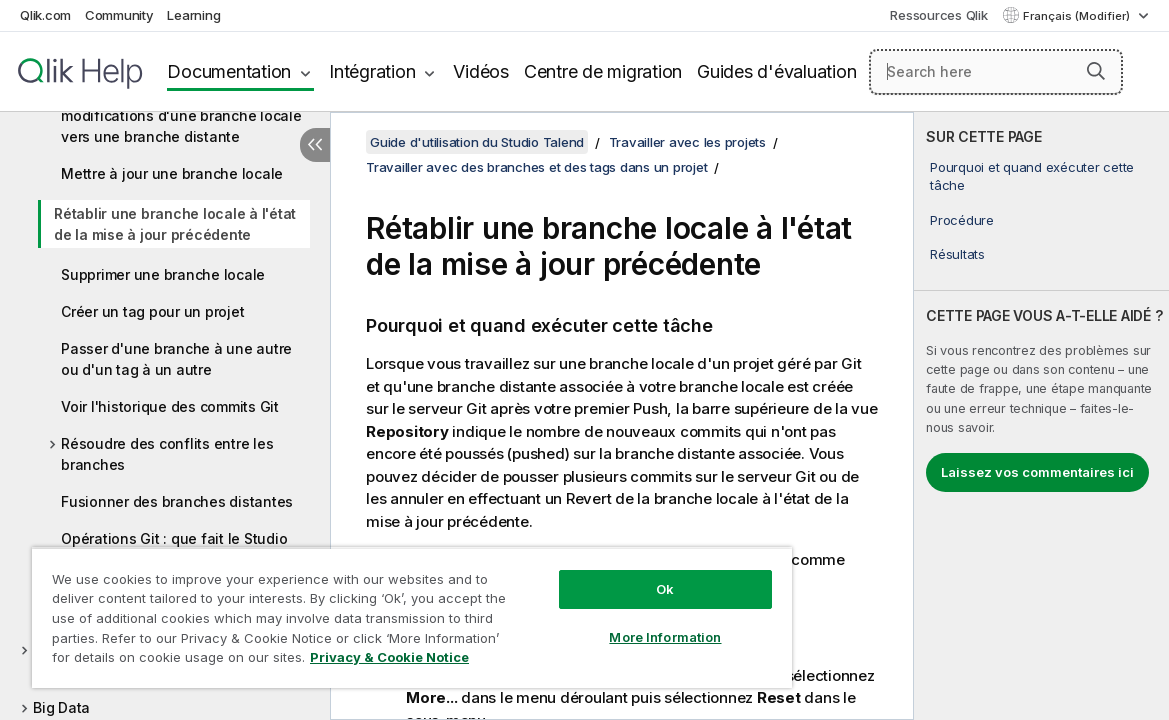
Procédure (962, 220)
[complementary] (1041, 416)
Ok (596, 574)
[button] (1096, 71)
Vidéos (481, 71)
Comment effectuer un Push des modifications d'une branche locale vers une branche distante (181, 115)
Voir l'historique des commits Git (170, 406)
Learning (193, 15)
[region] (371, 610)
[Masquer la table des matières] (315, 145)
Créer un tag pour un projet (152, 311)
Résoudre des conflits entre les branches (167, 454)
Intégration (372, 71)
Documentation (229, 71)
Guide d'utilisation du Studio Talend (477, 142)
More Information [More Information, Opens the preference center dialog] (596, 622)
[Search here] (996, 72)
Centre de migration (603, 71)
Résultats (957, 254)
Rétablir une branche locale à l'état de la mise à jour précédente (175, 224)
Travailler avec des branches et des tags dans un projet (536, 167)
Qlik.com (45, 15)
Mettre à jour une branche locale (172, 173)
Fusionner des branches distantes (177, 501)
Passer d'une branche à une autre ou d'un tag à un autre (176, 359)
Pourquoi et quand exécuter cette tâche (1032, 176)
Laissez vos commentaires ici (1037, 472)
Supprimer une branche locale (163, 274)
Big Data (61, 707)
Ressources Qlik (938, 15)
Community (119, 15)
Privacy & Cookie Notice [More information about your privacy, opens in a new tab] (193, 661)
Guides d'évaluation (776, 71)
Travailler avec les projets (687, 142)
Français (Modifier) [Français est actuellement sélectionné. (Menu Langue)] (1078, 16)
